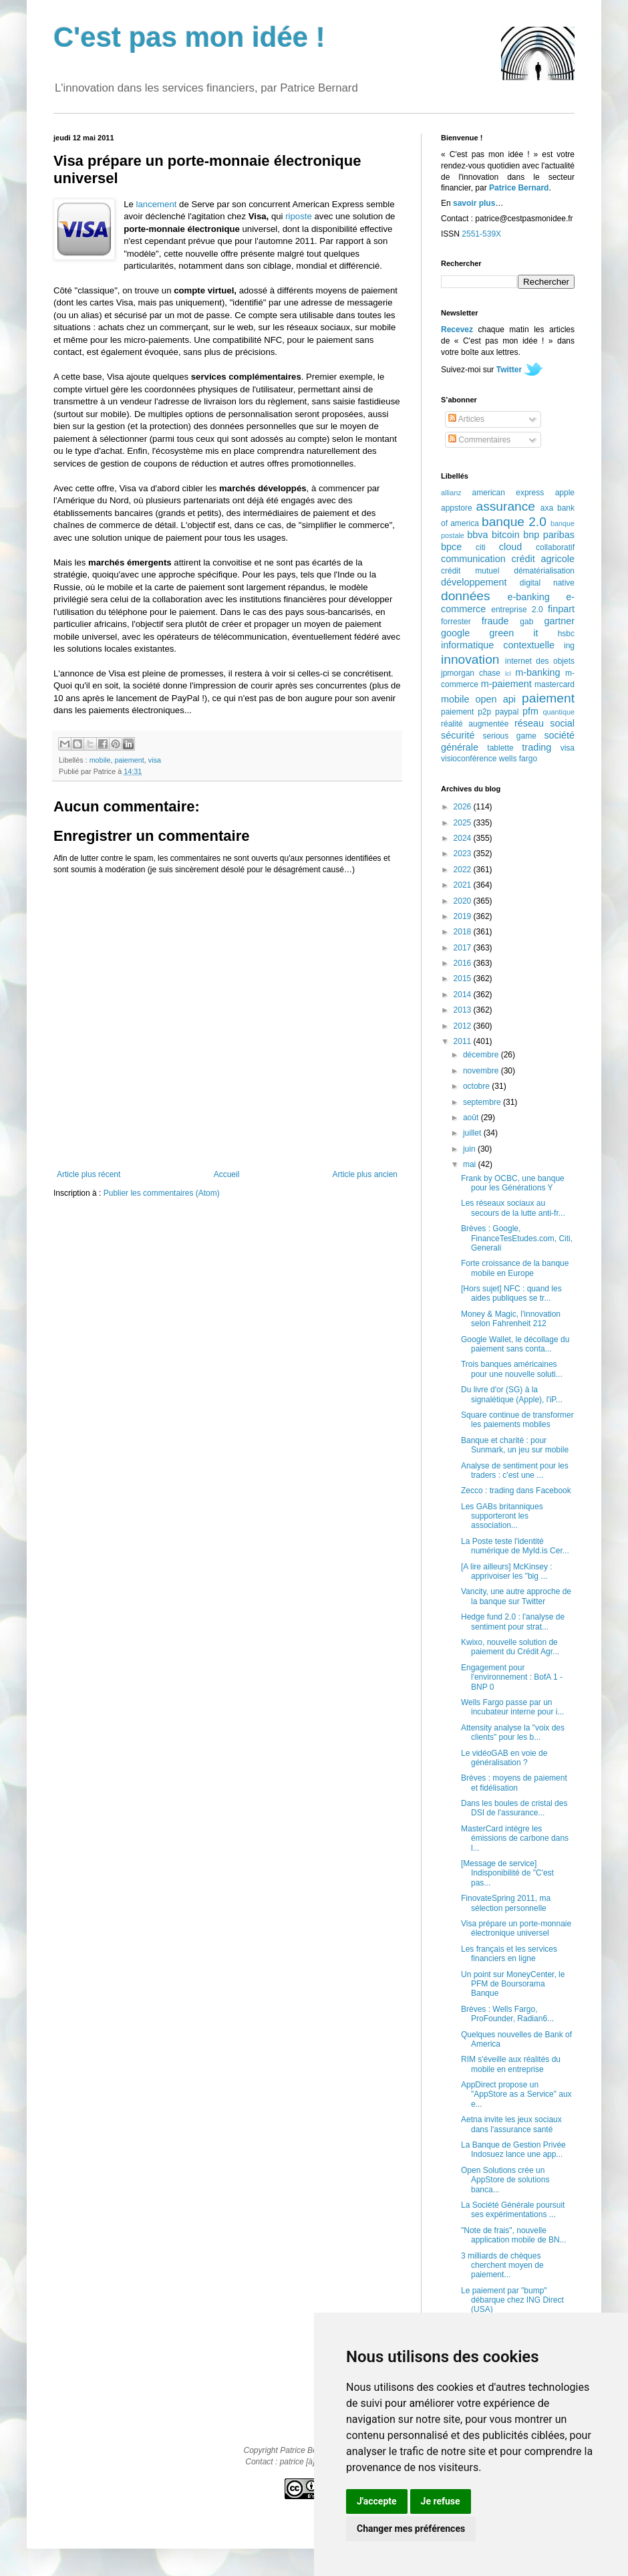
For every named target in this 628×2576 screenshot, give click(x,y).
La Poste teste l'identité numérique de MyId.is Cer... (515, 1546)
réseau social (544, 723)
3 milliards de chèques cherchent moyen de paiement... (502, 2265)
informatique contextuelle (498, 645)
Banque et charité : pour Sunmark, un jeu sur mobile (515, 1445)
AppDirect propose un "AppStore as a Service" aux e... (516, 2094)
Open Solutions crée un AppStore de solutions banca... (505, 2180)
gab (526, 621)
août (472, 1117)
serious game (509, 736)
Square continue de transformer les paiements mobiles (517, 1419)
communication (473, 558)
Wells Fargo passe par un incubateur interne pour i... (512, 1707)
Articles (466, 419)
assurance (506, 506)
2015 (464, 978)
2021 (464, 885)
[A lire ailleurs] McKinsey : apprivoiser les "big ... (507, 1571)
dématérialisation (544, 570)
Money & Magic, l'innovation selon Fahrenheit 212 (511, 1318)
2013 (464, 1010)
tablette (500, 748)
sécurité (457, 735)
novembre (482, 1070)
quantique (559, 712)
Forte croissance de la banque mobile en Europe (515, 1268)
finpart (561, 609)
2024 (464, 838)
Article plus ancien (365, 1174)
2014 (464, 994)
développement (473, 582)
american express (508, 492)
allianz (451, 493)
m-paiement (506, 683)
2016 (464, 963)
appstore (456, 508)
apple (565, 492)
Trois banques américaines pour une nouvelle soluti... (512, 1369)
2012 (464, 1026)
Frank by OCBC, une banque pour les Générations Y (513, 1183)
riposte (298, 216)
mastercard (554, 684)
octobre (477, 1086)
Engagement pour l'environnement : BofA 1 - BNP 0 (512, 1677)
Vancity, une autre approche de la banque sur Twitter (516, 1596)
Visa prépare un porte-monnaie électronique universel (516, 1928)
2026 (464, 806)
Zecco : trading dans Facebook (516, 1490)
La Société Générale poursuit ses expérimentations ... (513, 2209)
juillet (473, 1133)
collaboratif (555, 547)
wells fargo (518, 758)
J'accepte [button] (377, 2501)
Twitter (509, 369)
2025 (464, 822)
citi (481, 547)
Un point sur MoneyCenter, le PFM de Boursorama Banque (513, 1984)
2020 (464, 901)
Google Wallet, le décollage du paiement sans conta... (515, 1344)
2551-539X (481, 234)
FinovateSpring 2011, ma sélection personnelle (506, 1903)
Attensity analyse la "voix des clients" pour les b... (513, 1732)
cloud (510, 546)
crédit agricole (543, 558)
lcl (508, 673)
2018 (464, 931)
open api (496, 699)
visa (154, 760)
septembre (483, 1102)
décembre (482, 1054)
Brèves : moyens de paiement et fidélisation (514, 1782)
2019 (464, 916)
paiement (129, 760)
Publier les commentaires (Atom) (162, 1193)
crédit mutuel (470, 570)
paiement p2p (466, 712)
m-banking (537, 672)
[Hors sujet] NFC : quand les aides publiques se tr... (511, 1293)
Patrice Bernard (518, 187)
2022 (464, 869)
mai (470, 1164)
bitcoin (506, 534)
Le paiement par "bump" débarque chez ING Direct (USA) (512, 2300)
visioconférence (468, 758)
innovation (470, 659)
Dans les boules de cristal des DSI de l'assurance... (514, 1808)
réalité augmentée (474, 724)
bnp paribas (549, 534)
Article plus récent (88, 1174)
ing (569, 645)
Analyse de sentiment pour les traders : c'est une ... (515, 1470)
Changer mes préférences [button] (411, 2528)
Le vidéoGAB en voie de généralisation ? (504, 1758)
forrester (456, 621)
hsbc (566, 633)
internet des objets (540, 661)
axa (546, 508)
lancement (156, 204)
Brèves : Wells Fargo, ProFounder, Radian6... (507, 2014)
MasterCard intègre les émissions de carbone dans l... (515, 1838)
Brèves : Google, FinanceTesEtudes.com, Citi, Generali (517, 1238)
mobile (100, 760)
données (465, 596)
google (455, 633)
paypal (506, 712)
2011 (464, 1041)
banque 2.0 (514, 522)
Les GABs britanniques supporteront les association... (502, 1516)
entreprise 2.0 (516, 609)
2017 (464, 947)
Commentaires (479, 439)
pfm (530, 711)
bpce (451, 546)
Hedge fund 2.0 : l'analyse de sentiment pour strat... (513, 1621)
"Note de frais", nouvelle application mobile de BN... (514, 2235)
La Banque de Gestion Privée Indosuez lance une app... (513, 2149)
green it (513, 633)
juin (470, 1149)
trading (536, 747)
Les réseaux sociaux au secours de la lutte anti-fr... (513, 1207)
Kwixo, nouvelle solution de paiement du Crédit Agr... (510, 1647)
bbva (477, 534)
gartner (559, 621)
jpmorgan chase (470, 673)
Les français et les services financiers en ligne (509, 1953)
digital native (547, 583)
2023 (464, 853)
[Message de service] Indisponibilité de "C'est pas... (507, 1873)
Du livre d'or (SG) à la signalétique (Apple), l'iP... (512, 1394)
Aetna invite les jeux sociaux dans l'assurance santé (511, 2124)
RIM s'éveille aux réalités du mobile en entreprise (511, 2064)
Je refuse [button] (440, 2501)
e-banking (528, 597)
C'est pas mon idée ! (189, 37)
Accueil (227, 1174)
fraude (495, 621)
